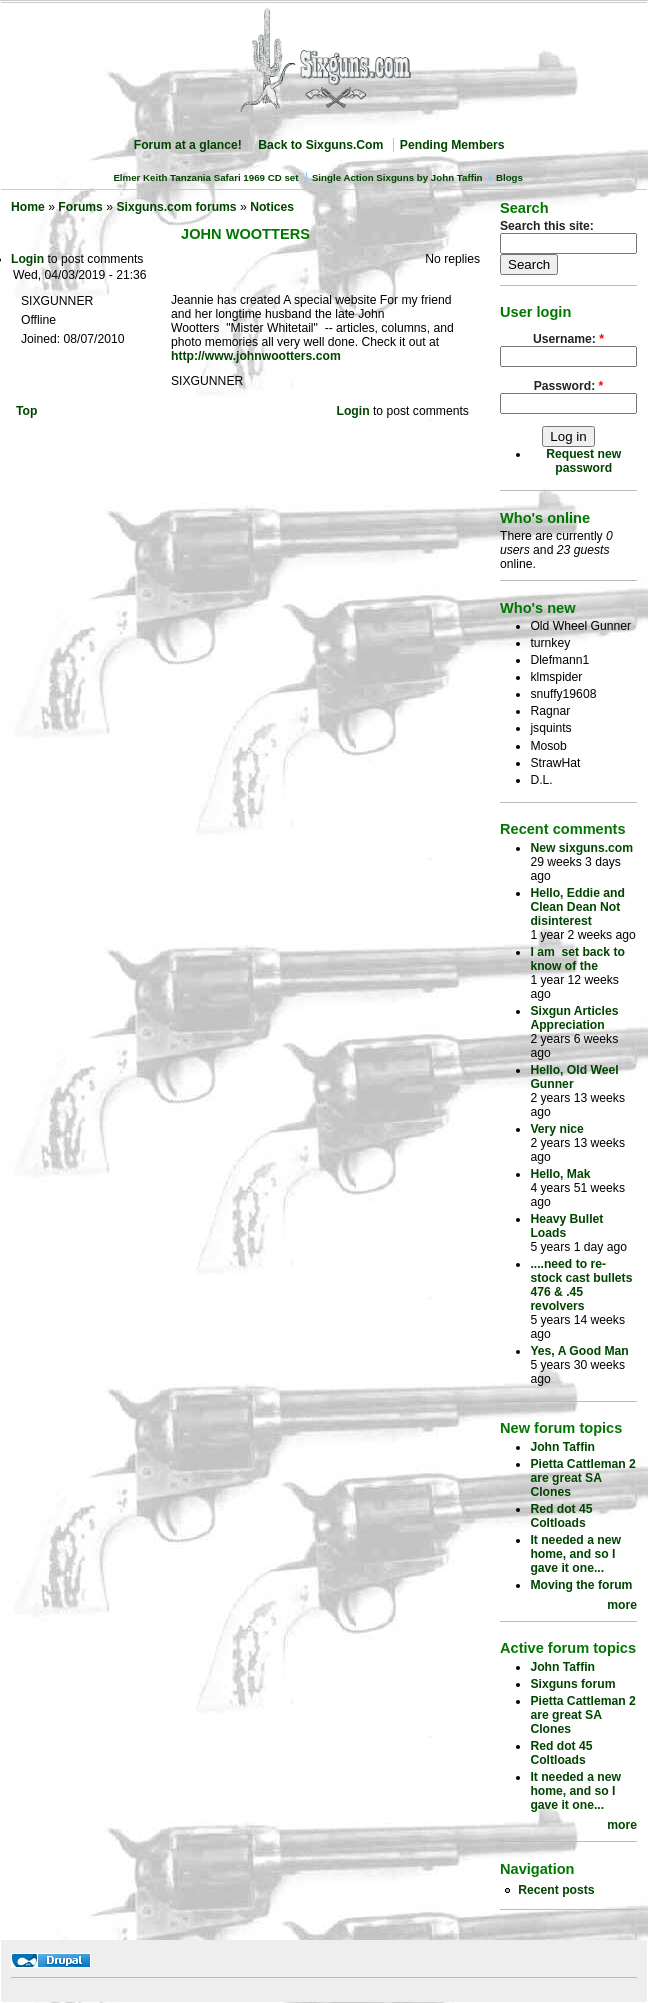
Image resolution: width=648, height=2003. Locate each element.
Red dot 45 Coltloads (561, 1516)
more (622, 1605)
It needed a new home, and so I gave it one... (575, 1554)
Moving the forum (581, 1585)
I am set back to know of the (577, 959)
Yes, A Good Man (579, 1351)
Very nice (556, 1129)
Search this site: (547, 226)
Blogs (509, 177)
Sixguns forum (572, 1684)
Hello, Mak (560, 1174)
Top (26, 411)
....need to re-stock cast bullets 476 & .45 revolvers (581, 1285)
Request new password (583, 461)
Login (27, 259)
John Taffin (562, 1447)
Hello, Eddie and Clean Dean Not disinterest (577, 907)
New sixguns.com (581, 848)
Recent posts (556, 1890)
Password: (569, 386)
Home (28, 207)
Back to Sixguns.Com (320, 145)
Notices (272, 207)
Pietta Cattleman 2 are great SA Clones (582, 1478)
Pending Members (452, 145)
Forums (80, 207)
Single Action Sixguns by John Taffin (397, 177)
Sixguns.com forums (176, 207)
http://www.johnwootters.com (256, 356)
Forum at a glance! (188, 145)
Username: (568, 339)
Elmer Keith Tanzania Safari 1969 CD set (205, 177)
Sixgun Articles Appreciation (574, 1018)
